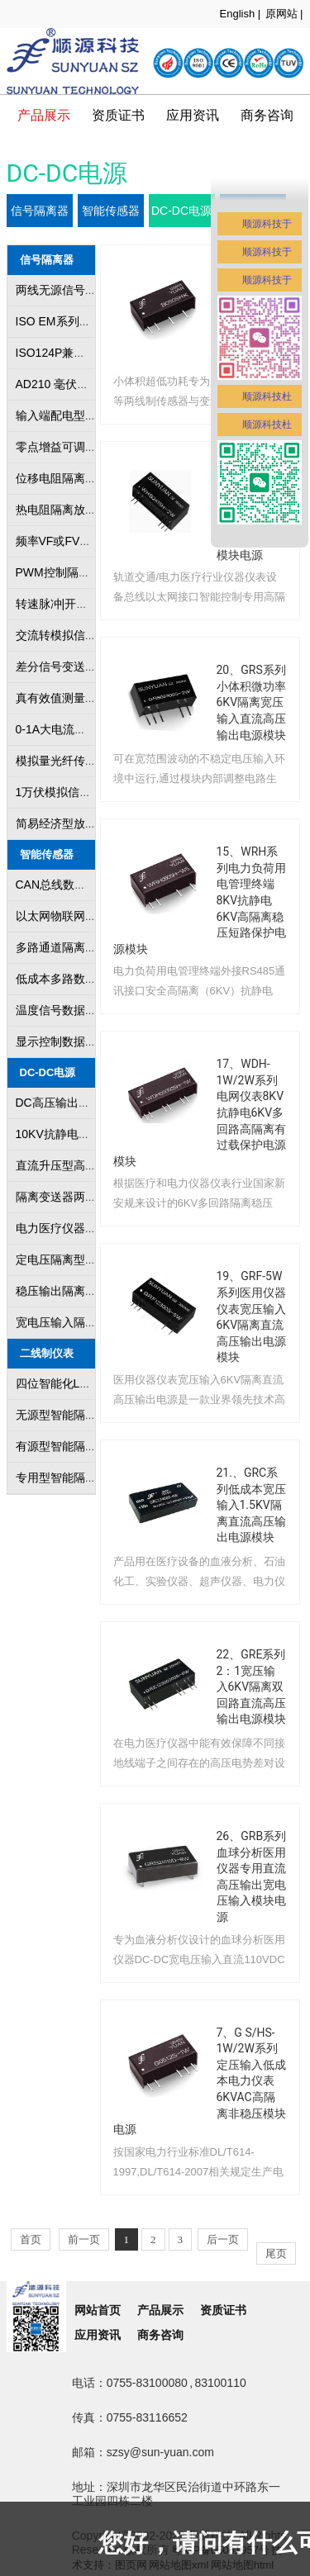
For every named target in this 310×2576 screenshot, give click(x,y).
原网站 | (284, 13)
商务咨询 (160, 2334)
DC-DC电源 (181, 210)
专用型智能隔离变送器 (73, 1477)
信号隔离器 (40, 210)
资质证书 (118, 115)
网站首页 (97, 2310)
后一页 (223, 2239)
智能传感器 (111, 210)
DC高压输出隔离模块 (70, 1102)
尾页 (276, 2253)
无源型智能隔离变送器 (73, 1414)
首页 (30, 2239)
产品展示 (43, 115)
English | (240, 13)
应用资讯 (97, 2334)
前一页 (84, 2239)
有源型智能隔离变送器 (73, 1446)
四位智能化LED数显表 (73, 1383)
